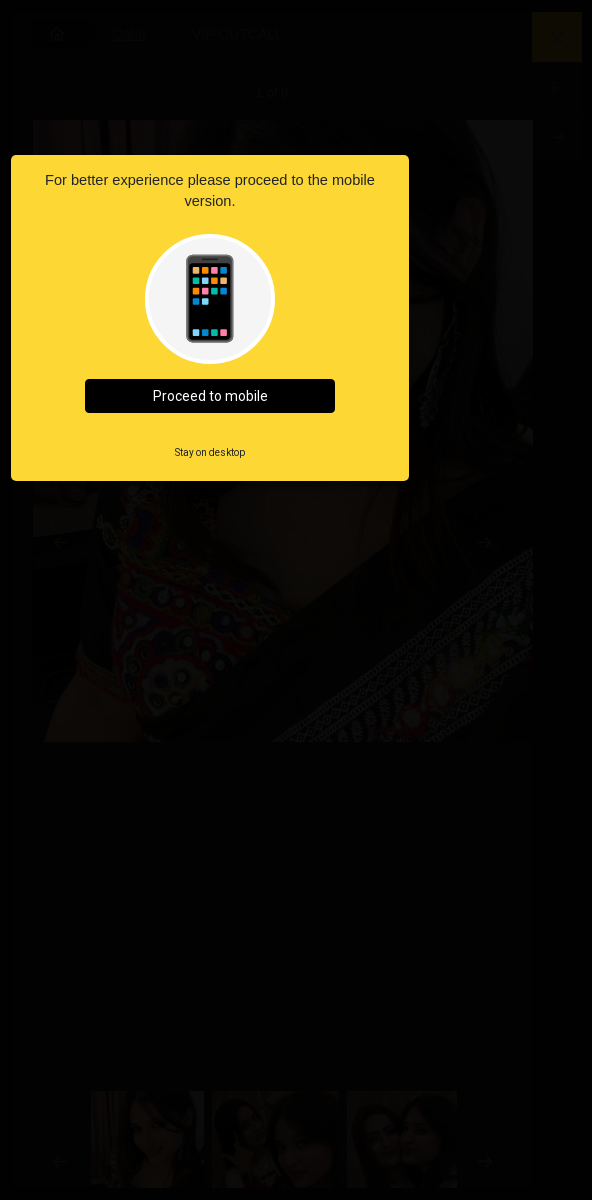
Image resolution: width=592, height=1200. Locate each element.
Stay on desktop (210, 452)
